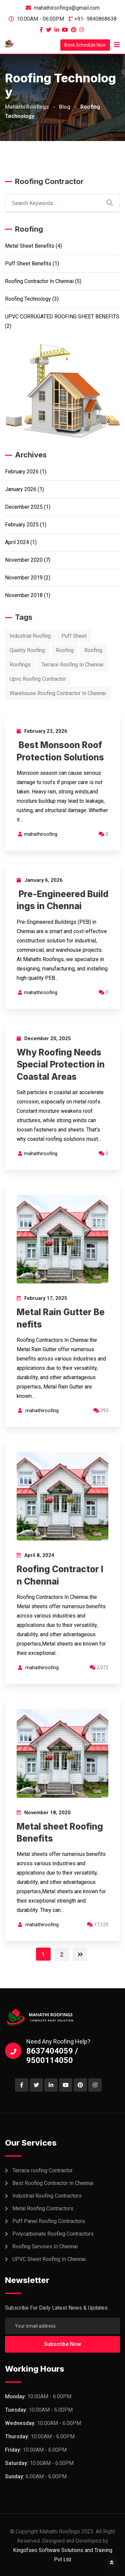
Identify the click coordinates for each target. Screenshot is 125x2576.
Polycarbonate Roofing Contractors (53, 2234)
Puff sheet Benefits (28, 263)
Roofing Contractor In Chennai (39, 281)
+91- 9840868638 (95, 19)
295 (100, 1411)
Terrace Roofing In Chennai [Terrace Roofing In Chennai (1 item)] (72, 664)
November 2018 (24, 595)
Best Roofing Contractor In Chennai (52, 2183)
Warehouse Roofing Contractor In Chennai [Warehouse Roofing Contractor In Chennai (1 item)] (58, 693)
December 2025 (24, 507)
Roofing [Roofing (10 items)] (93, 650)
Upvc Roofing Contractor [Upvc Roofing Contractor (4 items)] (38, 679)
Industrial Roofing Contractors (47, 2196)
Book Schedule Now (85, 45)
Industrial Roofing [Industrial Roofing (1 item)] (30, 636)
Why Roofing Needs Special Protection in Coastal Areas (61, 1064)
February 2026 (22, 471)
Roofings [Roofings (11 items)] (20, 664)
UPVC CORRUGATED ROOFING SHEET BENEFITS (62, 316)
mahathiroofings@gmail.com (67, 8)
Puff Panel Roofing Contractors (48, 2221)
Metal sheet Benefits (29, 246)
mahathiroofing (40, 834)
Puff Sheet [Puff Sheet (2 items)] (74, 636)
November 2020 (24, 560)
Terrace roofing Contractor (42, 2170)
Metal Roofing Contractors (42, 2208)
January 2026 (20, 489)
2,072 (99, 1668)
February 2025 (22, 524)
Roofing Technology (28, 299)
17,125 (97, 1925)
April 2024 (17, 542)
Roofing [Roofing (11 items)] (65, 650)
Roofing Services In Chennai (45, 2246)
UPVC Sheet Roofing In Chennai (49, 2259)
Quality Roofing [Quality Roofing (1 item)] (27, 650)
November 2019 (24, 577)
